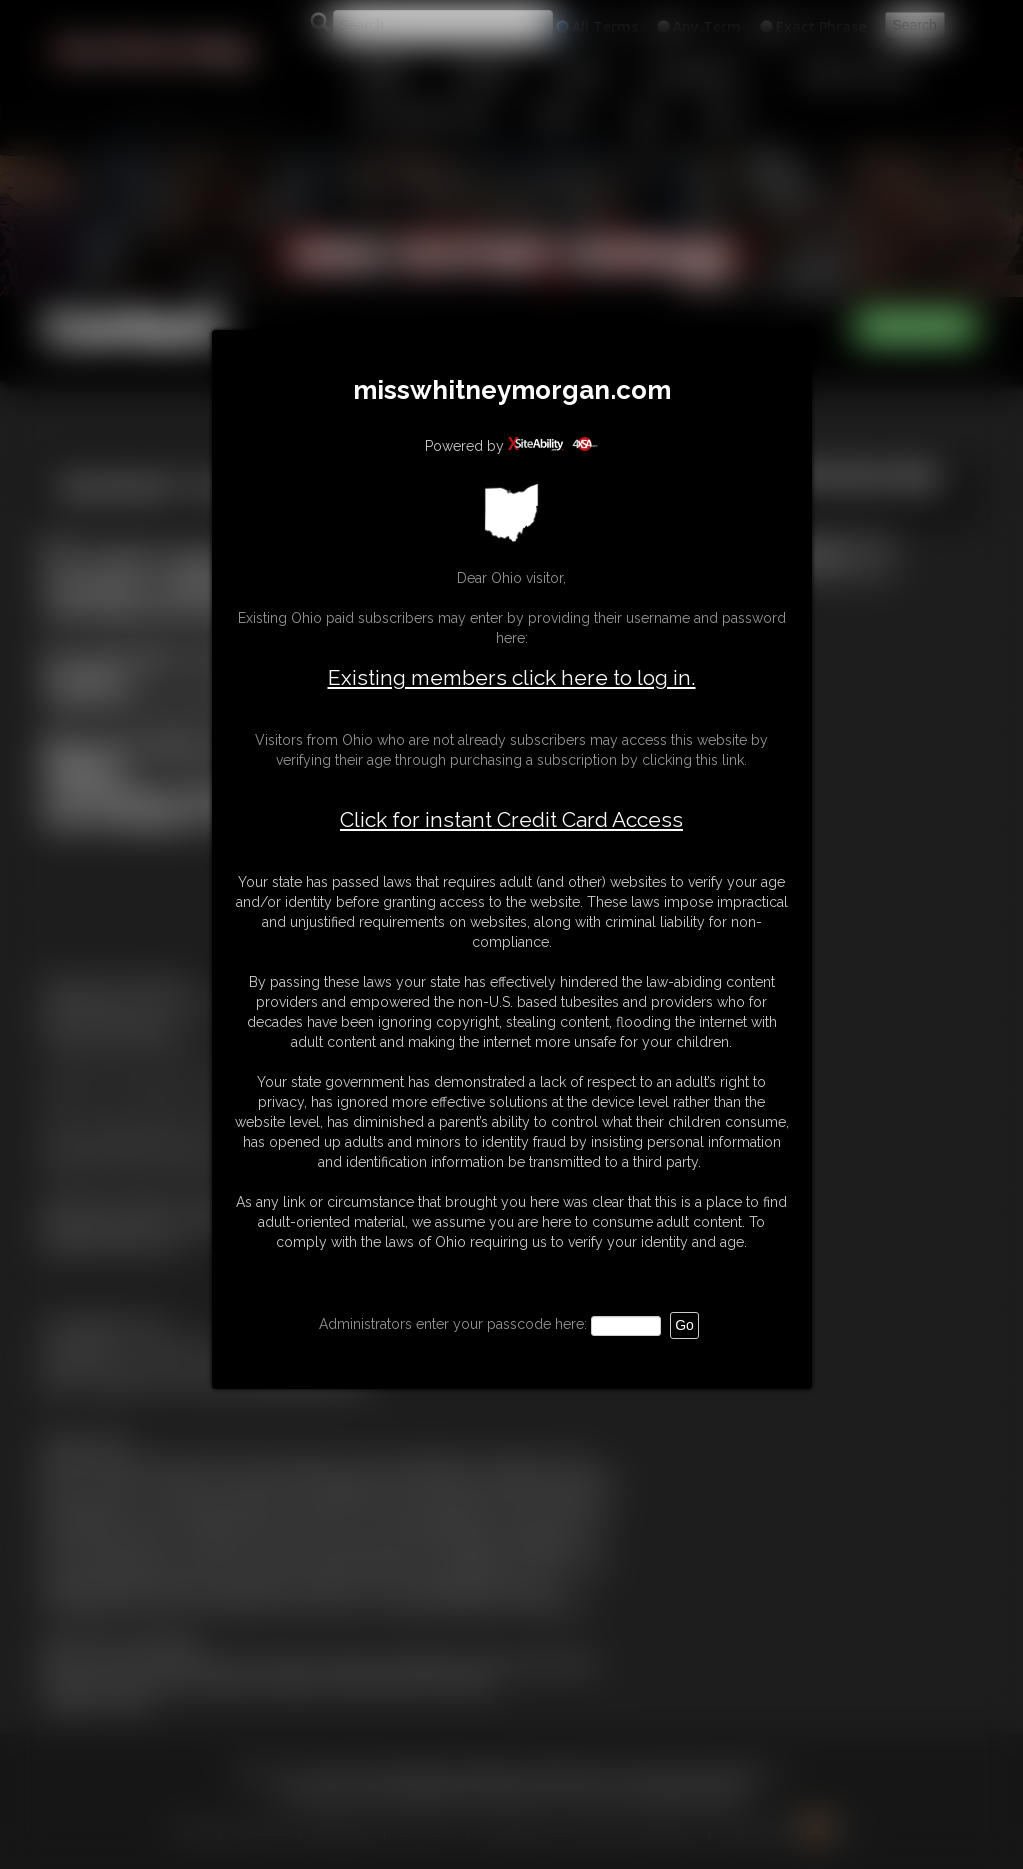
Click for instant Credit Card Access (511, 820)
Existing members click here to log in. (512, 677)
